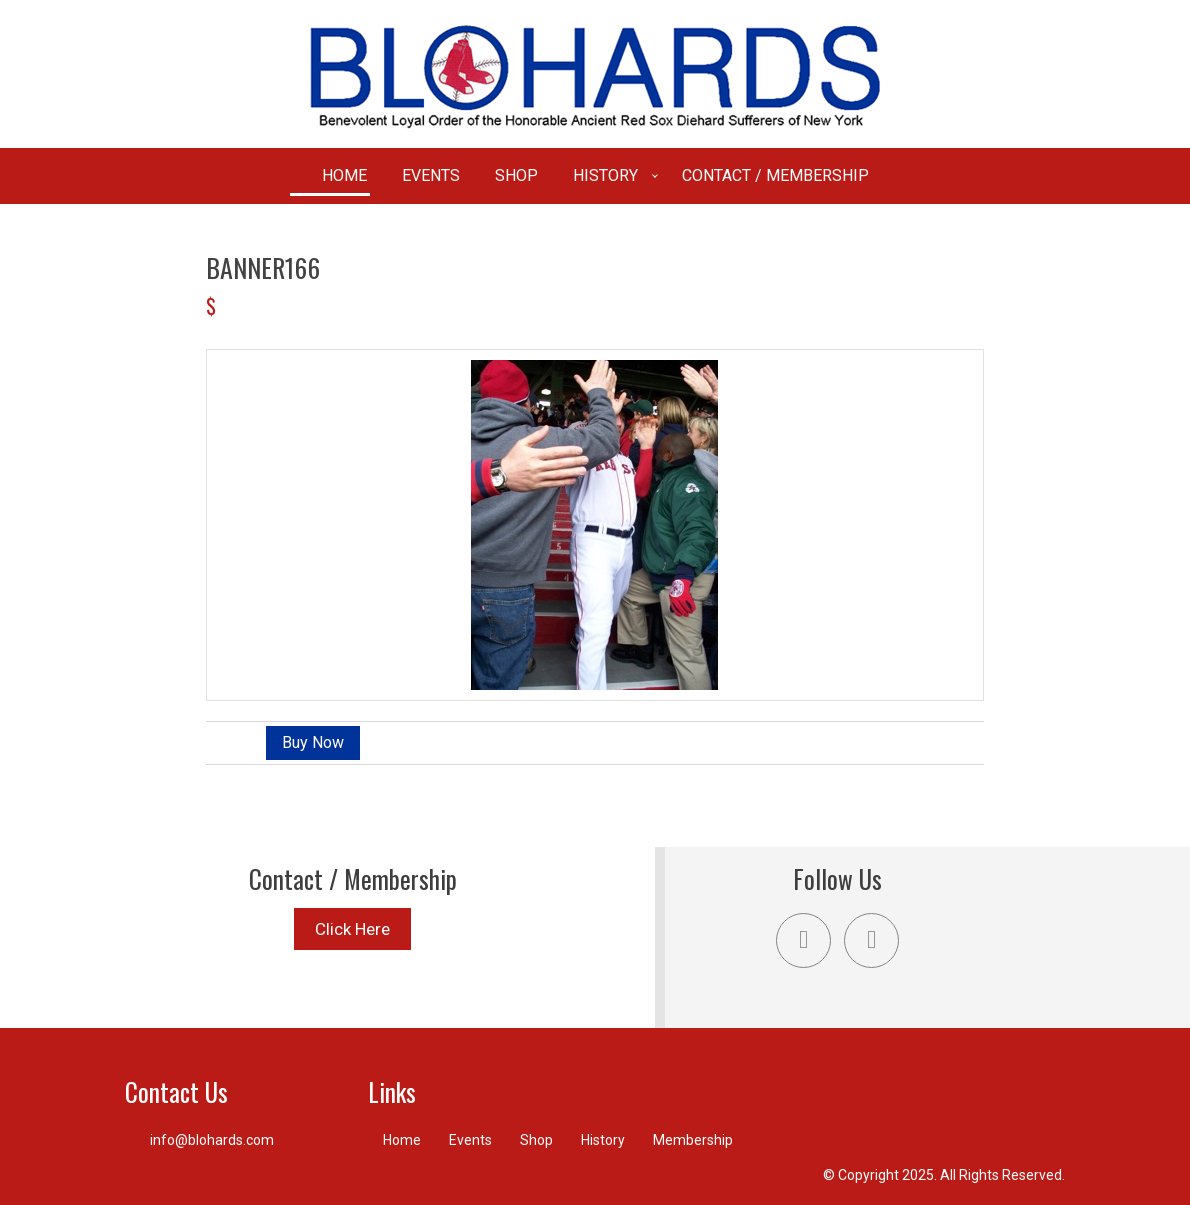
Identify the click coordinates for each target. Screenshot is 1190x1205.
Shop (516, 175)
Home (344, 175)
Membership (693, 1140)
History (605, 175)
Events (431, 175)
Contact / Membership (775, 175)
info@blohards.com (212, 1140)
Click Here (352, 929)
